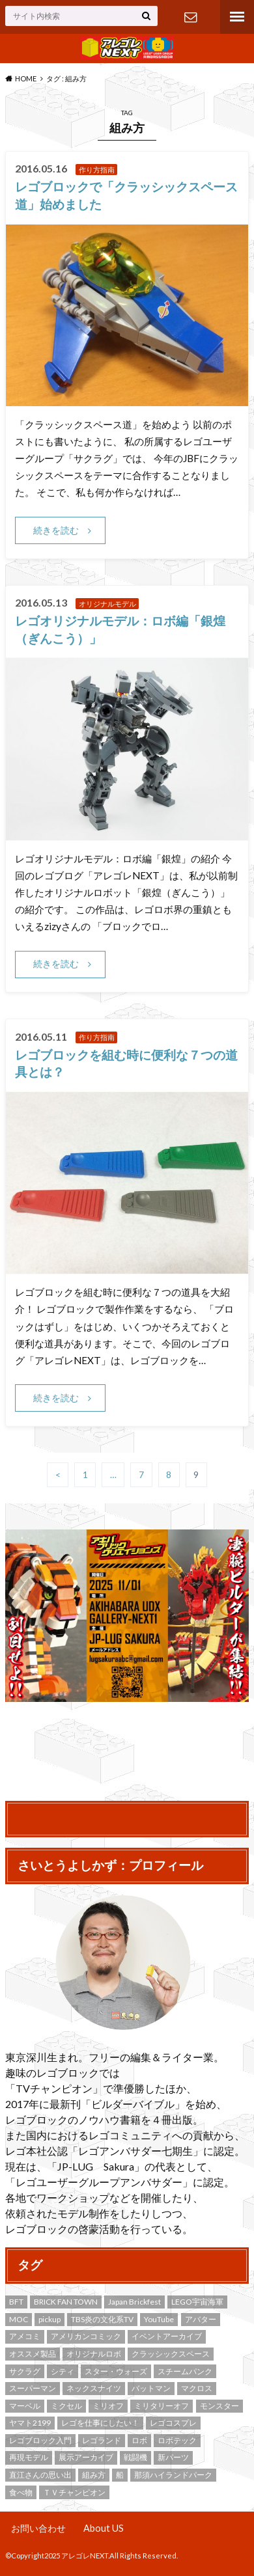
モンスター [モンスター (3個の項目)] (219, 2406)
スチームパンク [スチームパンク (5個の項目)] (185, 2371)
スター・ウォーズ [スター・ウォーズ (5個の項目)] (116, 2371)
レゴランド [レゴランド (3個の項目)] (101, 2440)
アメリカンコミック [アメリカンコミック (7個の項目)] (86, 2336)
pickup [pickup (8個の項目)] (49, 2319)
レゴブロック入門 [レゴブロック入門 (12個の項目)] (40, 2440)
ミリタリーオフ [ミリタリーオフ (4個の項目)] (161, 2406)
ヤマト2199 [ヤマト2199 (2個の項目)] (30, 2423)
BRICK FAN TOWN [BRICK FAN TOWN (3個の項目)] (66, 2302)
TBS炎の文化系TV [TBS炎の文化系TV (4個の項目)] (102, 2319)
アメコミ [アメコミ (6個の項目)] (24, 2336)
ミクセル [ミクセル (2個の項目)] (66, 2406)
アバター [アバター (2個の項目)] (200, 2319)
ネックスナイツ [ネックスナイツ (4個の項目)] (93, 2388)
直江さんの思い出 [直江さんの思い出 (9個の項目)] (40, 2475)
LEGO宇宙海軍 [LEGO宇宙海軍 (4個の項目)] (197, 2302)
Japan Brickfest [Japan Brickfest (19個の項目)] (134, 2302)
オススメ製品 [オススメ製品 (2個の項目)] (32, 2354)
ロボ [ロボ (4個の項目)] (139, 2440)
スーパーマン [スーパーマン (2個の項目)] (32, 2388)
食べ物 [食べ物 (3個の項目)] (21, 2492)
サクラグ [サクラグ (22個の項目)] (24, 2371)
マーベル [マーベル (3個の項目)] (24, 2406)
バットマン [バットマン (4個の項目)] (151, 2388)
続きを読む (56, 530)
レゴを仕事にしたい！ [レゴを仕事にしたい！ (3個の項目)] (100, 2423)
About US (103, 2528)
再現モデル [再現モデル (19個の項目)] (28, 2457)
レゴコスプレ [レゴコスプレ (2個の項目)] (173, 2423)
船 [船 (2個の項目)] (120, 2475)
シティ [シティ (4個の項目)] (62, 2371)
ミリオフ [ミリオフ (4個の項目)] (108, 2406)
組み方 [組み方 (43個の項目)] (94, 2475)
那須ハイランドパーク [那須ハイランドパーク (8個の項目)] (173, 2475)
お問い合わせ (191, 17)
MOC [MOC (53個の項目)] (18, 2319)
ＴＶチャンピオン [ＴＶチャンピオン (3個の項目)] (74, 2492)
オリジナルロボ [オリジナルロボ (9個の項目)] (93, 2354)
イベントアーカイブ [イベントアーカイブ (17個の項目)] (167, 2336)
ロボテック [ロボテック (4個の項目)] (177, 2440)
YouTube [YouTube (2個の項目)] (159, 2319)
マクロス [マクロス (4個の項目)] (196, 2388)
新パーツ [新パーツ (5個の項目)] (173, 2457)
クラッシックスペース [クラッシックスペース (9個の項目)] (171, 2354)
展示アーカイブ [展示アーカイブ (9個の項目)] (86, 2457)
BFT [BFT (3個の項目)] (16, 2302)
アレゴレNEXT (84, 2555)
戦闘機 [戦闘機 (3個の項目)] (135, 2457)
